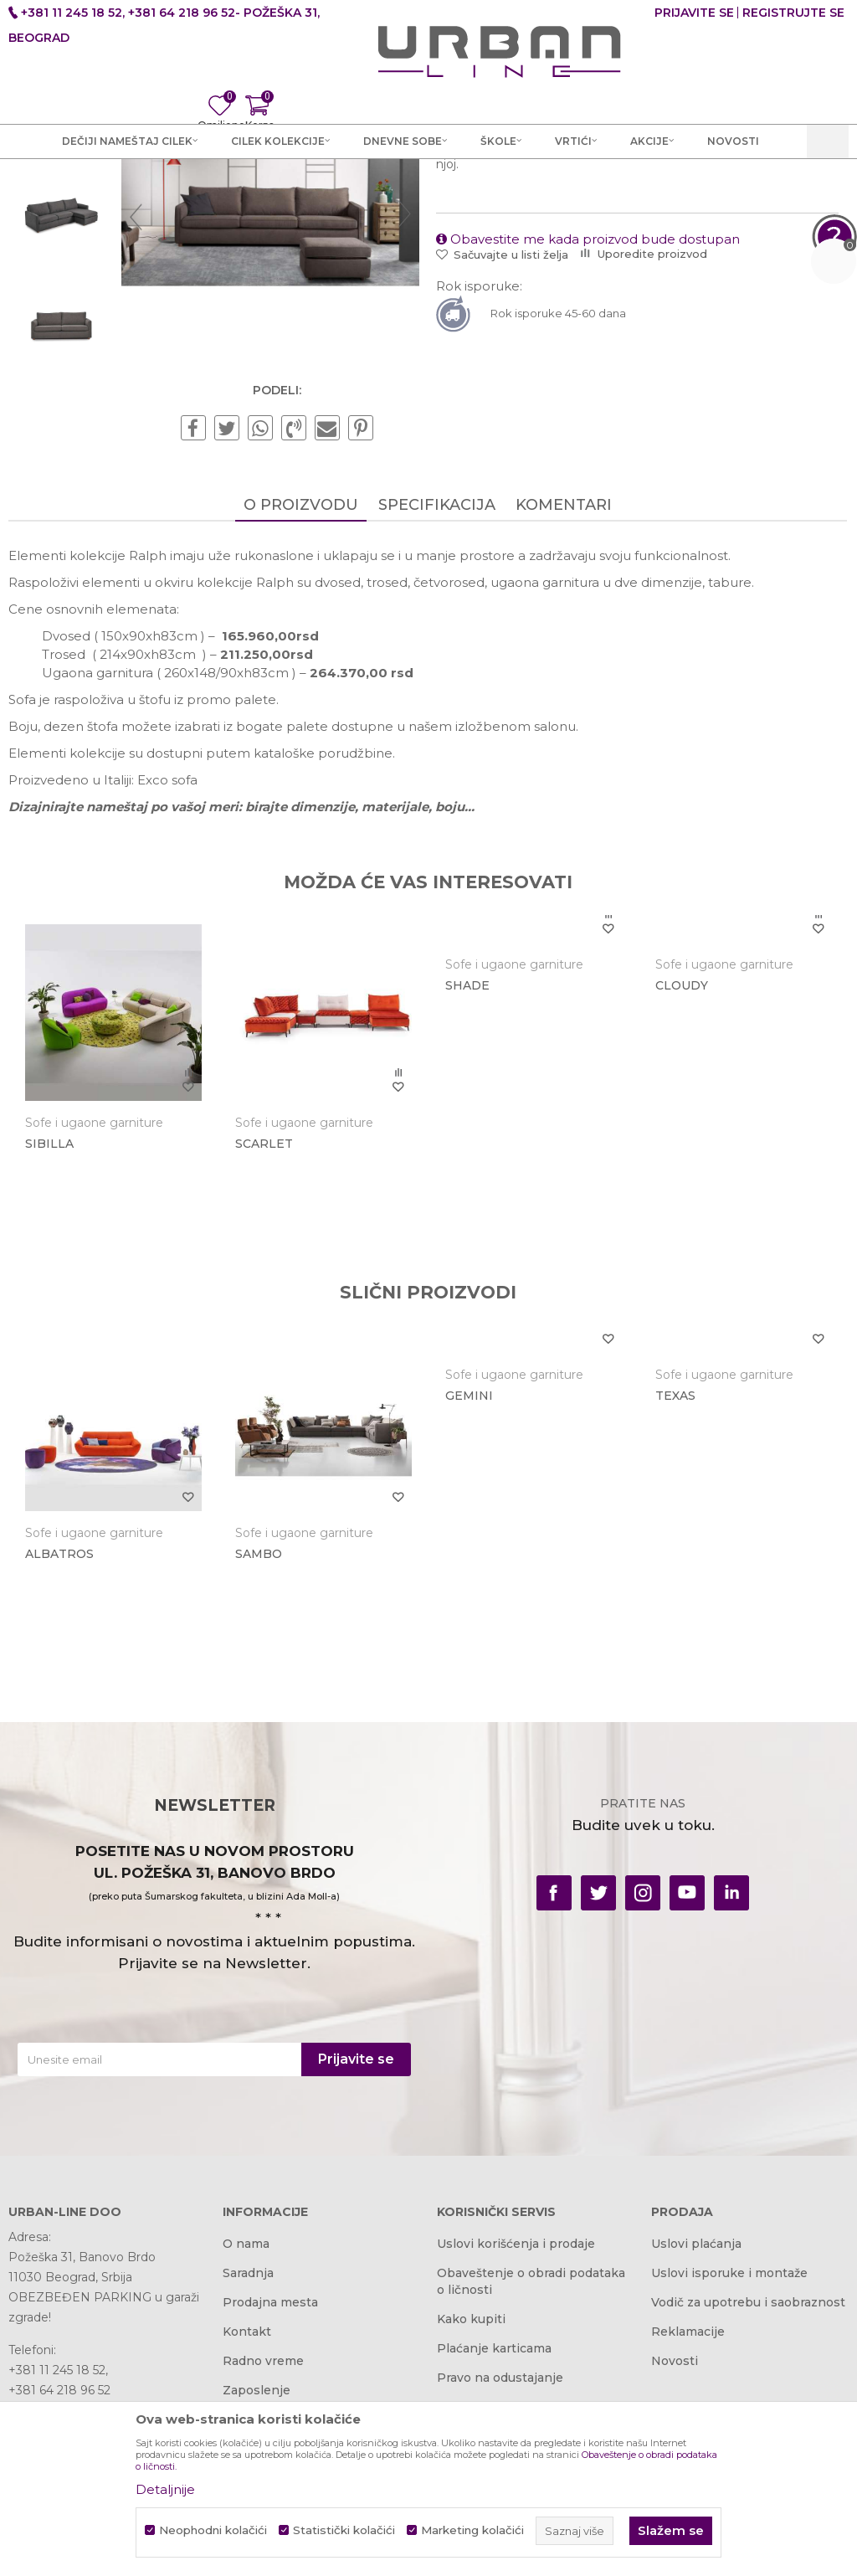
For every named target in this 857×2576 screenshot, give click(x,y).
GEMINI (467, 1573)
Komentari (563, 683)
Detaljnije (165, 2489)
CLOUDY (679, 1163)
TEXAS (673, 1573)
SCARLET (263, 1321)
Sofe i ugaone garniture (396, 186)
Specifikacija (436, 683)
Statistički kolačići (344, 2530)
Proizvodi (203, 186)
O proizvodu (300, 683)
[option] (61, 290)
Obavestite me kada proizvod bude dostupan (587, 417)
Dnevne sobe (279, 186)
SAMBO (257, 1730)
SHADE (466, 1163)
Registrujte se (793, 12)
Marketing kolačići (472, 2530)
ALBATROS (59, 1730)
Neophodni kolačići (213, 2530)
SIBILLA (49, 1321)
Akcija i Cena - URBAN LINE (86, 186)
